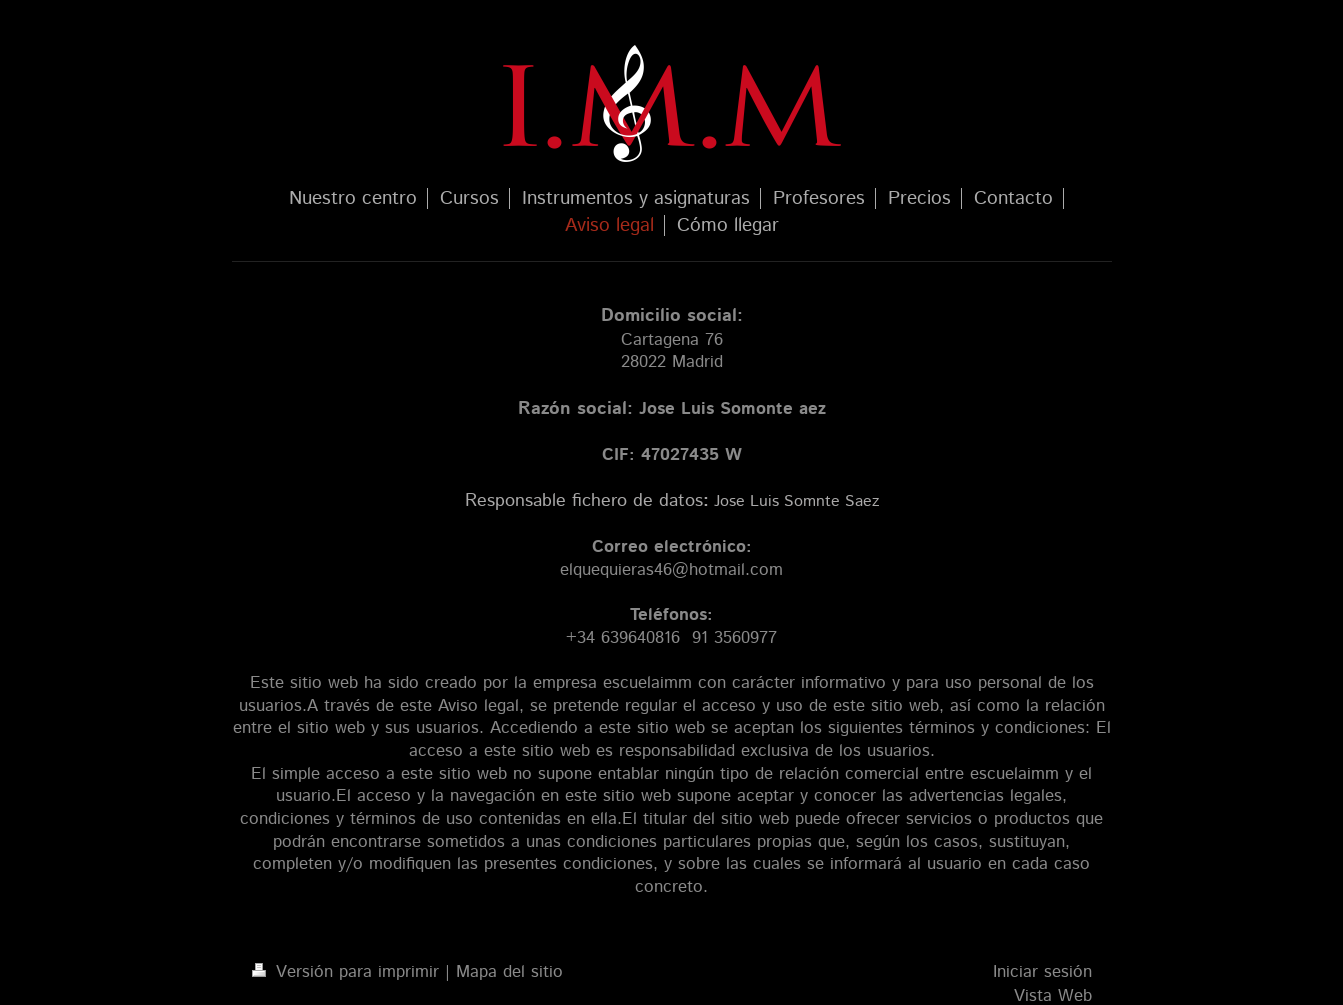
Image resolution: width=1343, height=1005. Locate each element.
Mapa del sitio (509, 972)
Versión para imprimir (348, 972)
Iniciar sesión (1042, 972)
